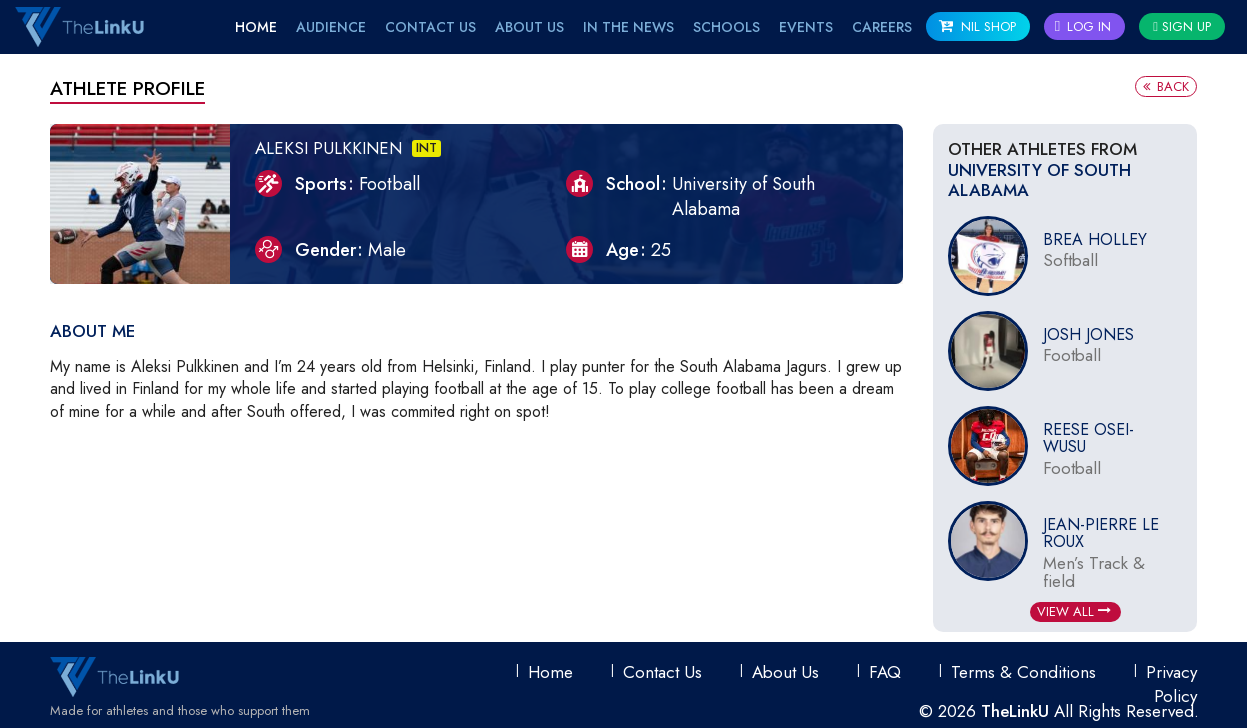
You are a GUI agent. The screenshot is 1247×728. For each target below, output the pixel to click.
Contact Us (430, 27)
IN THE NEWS (628, 27)
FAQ (885, 672)
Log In (1083, 26)
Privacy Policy (1171, 684)
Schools (726, 27)
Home (256, 27)
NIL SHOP (977, 26)
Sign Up (1182, 26)
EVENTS (806, 27)
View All (1074, 611)
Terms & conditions (1023, 672)
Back (1166, 86)
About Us (529, 27)
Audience (331, 27)
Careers (882, 27)
